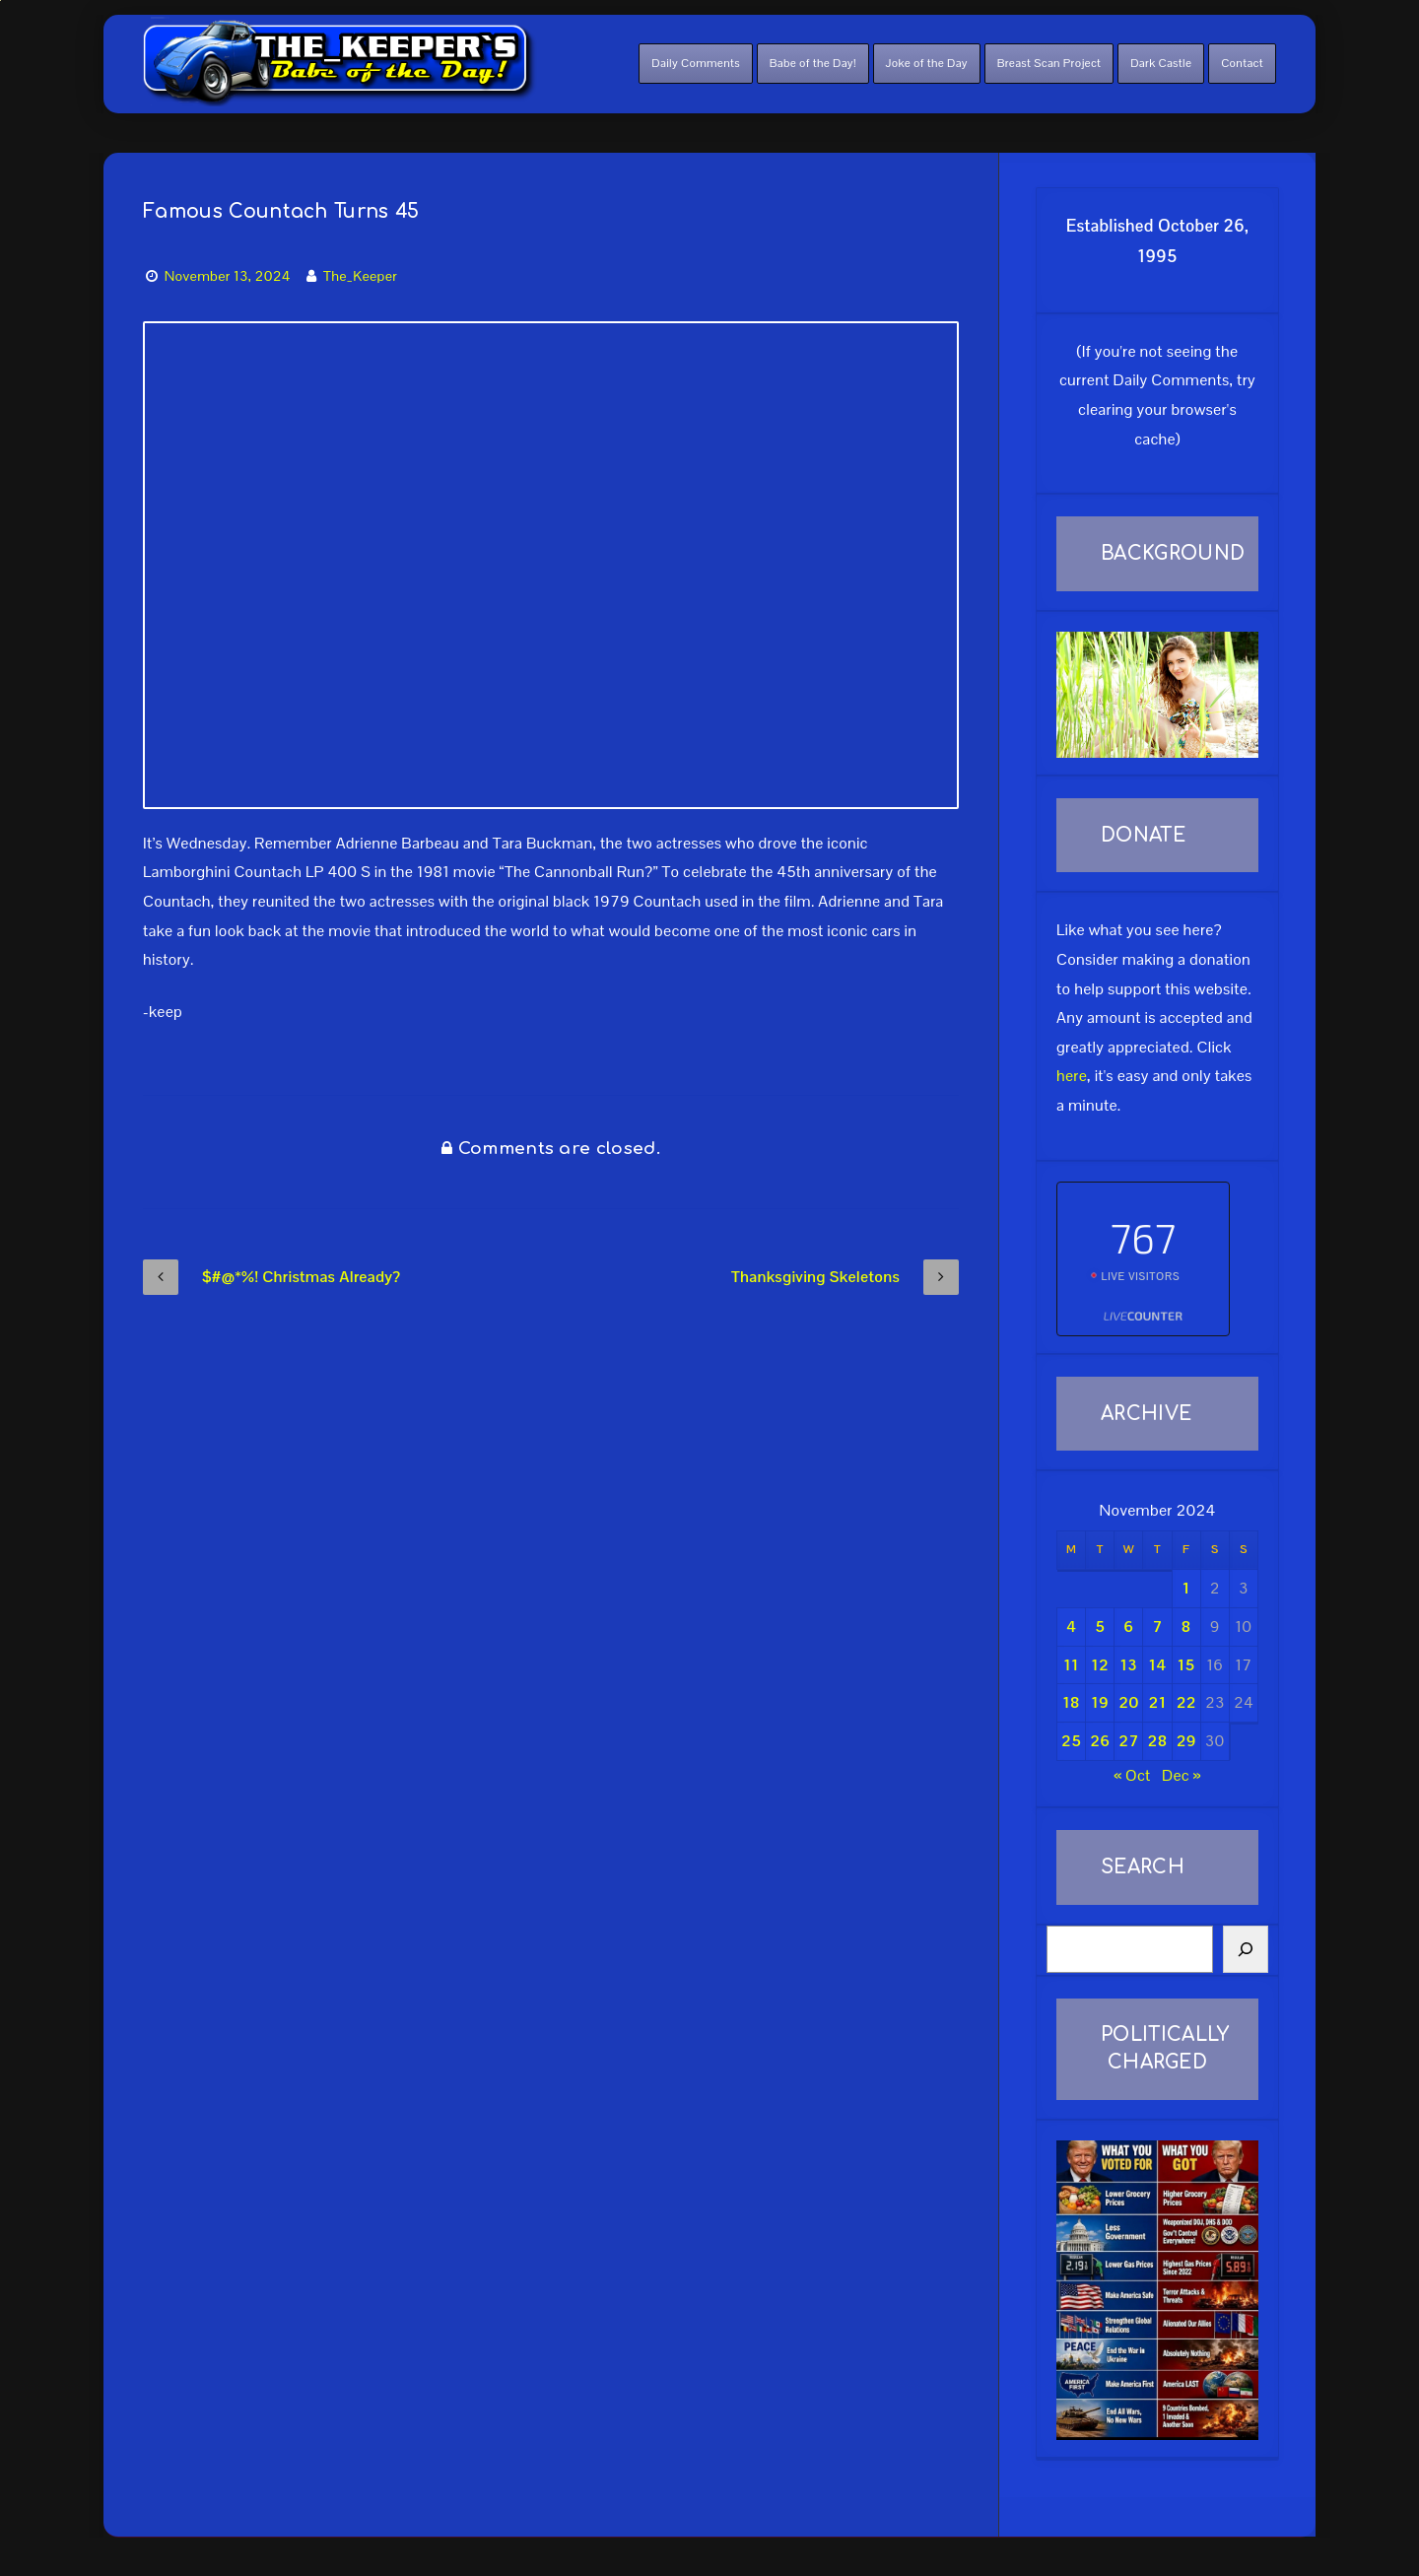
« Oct (1133, 1775)
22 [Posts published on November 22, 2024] (1186, 1702)
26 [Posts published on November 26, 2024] (1100, 1740)
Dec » (1181, 1775)
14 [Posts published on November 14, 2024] (1158, 1665)
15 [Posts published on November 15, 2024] (1186, 1665)
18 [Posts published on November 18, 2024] (1071, 1702)
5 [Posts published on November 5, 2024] (1100, 1626)
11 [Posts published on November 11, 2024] (1070, 1665)
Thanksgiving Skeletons (845, 1277)
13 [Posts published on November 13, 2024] (1128, 1665)
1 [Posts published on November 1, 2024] (1186, 1588)
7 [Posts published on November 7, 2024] (1157, 1626)
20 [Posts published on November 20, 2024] (1128, 1702)
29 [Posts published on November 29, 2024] (1186, 1740)
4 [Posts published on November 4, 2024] (1071, 1626)
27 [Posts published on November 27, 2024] (1128, 1740)
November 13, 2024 (228, 276)
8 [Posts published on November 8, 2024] (1186, 1626)
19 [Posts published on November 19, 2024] (1100, 1702)
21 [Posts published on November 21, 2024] (1158, 1702)
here (1071, 1075)
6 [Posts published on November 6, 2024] (1128, 1626)
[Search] (1245, 1949)
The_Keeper (360, 276)
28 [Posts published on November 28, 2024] (1158, 1740)
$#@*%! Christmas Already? (272, 1277)
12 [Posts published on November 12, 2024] (1100, 1665)
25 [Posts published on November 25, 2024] (1071, 1740)
